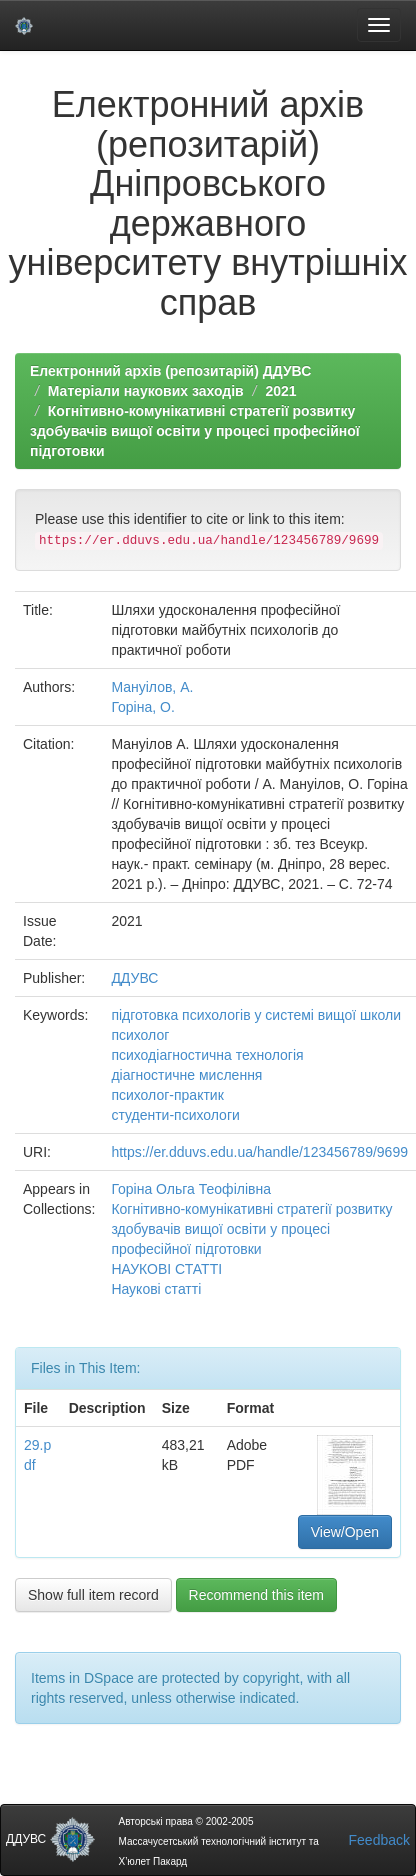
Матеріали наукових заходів (146, 391)
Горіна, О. (142, 707)
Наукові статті (156, 1289)
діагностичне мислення (186, 1075)
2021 (280, 391)
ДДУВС (134, 978)
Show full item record (93, 1595)
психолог (140, 1035)
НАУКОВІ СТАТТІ (166, 1269)
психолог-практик (167, 1095)
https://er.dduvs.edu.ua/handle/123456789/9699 (259, 1152)
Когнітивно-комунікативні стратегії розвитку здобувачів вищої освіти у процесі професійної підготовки (195, 431)
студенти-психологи (175, 1115)
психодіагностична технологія (207, 1055)
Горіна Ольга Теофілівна (191, 1189)
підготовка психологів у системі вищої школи (256, 1015)
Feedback (379, 1840)
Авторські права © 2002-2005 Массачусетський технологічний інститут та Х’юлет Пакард (218, 1841)
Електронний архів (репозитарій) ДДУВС (170, 371)
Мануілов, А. (152, 687)
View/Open (345, 1532)
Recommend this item (256, 1595)
